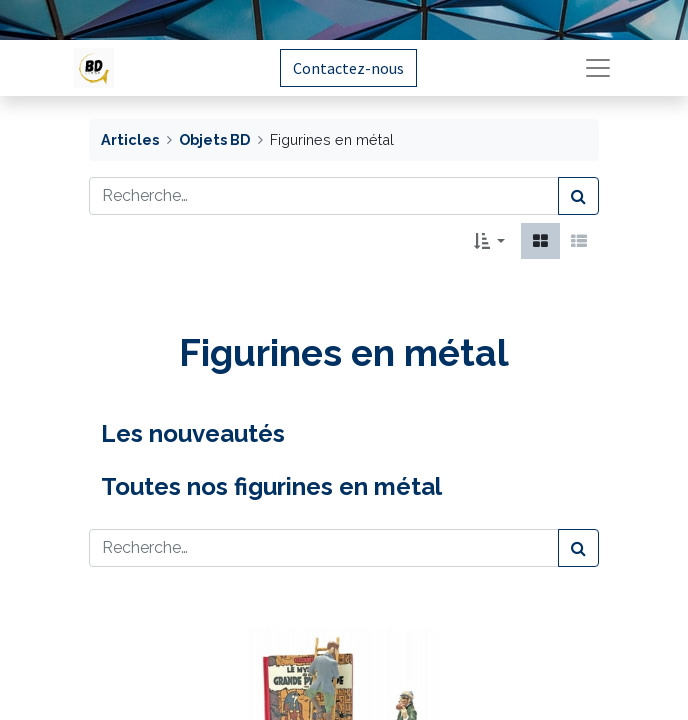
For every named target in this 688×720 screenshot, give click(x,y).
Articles (130, 139)
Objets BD (214, 139)
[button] (489, 241)
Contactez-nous (348, 68)
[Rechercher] (578, 196)
